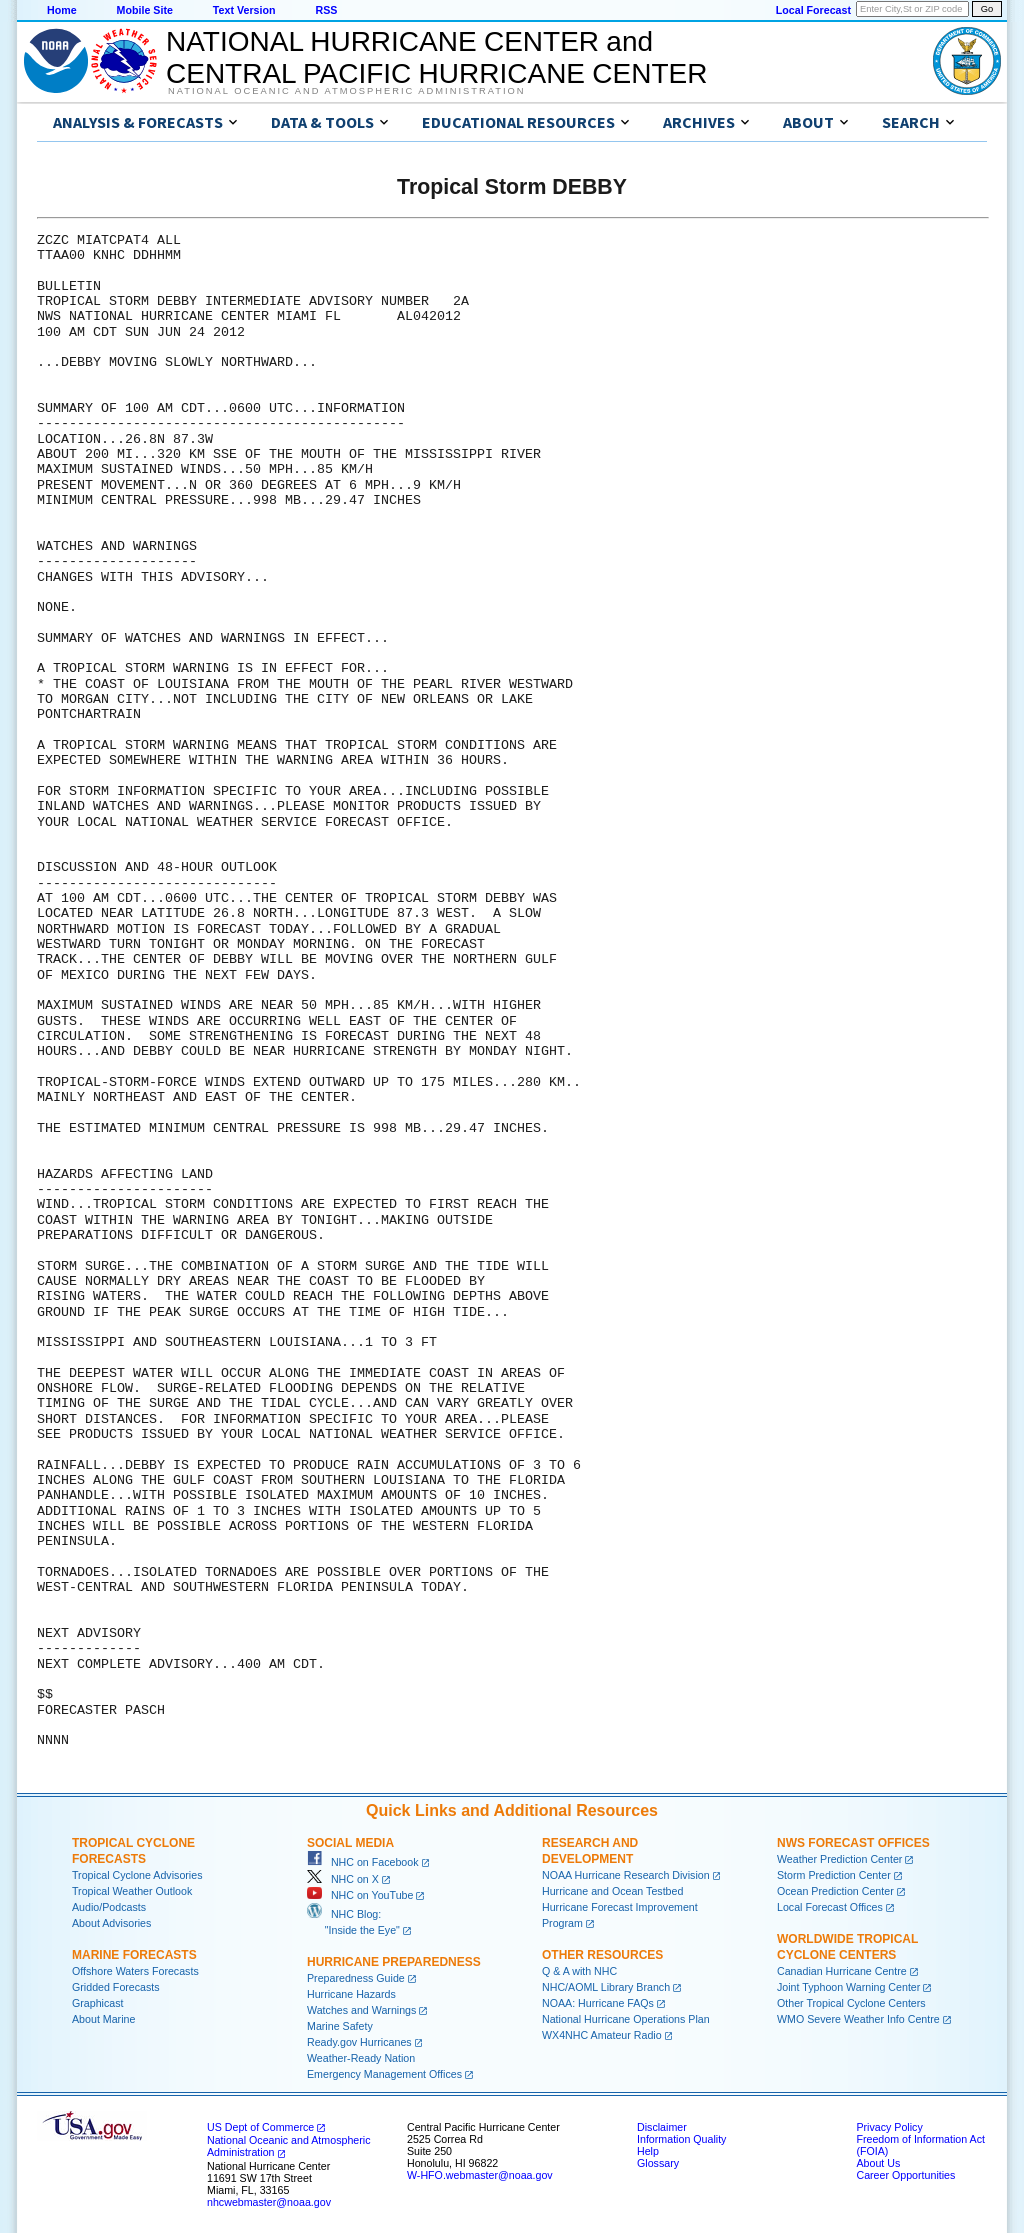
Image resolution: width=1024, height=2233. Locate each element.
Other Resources (602, 1955)
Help (648, 2151)
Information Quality (681, 2139)
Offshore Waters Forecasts (135, 1971)
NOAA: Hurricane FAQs (598, 2003)
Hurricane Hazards (351, 1994)
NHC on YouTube (360, 1895)
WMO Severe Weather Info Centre (858, 2019)
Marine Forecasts (134, 1955)
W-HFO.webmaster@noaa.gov (480, 2175)
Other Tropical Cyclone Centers (851, 2003)
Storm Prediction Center (834, 1875)
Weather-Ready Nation (361, 2058)
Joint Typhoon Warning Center (848, 1987)
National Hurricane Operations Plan (626, 2019)
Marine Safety (340, 2026)
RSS (326, 10)
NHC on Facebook (363, 1862)
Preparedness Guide (356, 1978)
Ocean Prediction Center (835, 1891)
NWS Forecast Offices (853, 1843)
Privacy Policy (889, 2127)
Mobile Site (145, 10)
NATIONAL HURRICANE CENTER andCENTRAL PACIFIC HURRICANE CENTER (436, 57)
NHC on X (343, 1879)
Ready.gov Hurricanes (359, 2042)
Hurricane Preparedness (394, 1962)
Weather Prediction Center (839, 1859)
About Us (878, 2163)
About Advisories (111, 1923)
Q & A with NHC (579, 1971)
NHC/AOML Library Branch (606, 1987)
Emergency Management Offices (384, 2074)
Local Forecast (813, 10)
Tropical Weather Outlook (132, 1891)
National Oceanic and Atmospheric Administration (346, 91)
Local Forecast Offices (830, 1907)
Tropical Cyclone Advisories (137, 1875)
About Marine (103, 2019)
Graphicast (98, 2003)
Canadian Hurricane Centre (842, 1971)
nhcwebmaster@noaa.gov (269, 2202)
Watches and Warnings (361, 2010)
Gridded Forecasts (116, 1987)
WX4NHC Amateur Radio (602, 2035)
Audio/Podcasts (109, 1907)
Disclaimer (662, 2127)
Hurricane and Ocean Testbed (612, 1891)
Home (62, 10)
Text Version (244, 10)
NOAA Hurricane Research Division (626, 1875)
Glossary (658, 2163)
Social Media (350, 1843)
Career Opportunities (905, 2175)
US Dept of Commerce (260, 2127)
